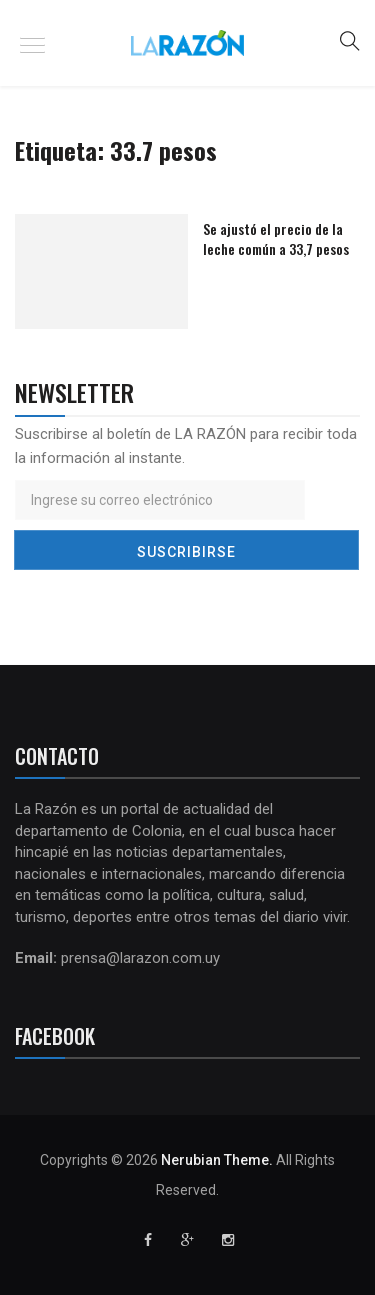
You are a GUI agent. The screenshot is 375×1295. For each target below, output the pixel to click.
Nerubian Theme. (217, 1160)
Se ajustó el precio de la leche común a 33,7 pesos (276, 238)
